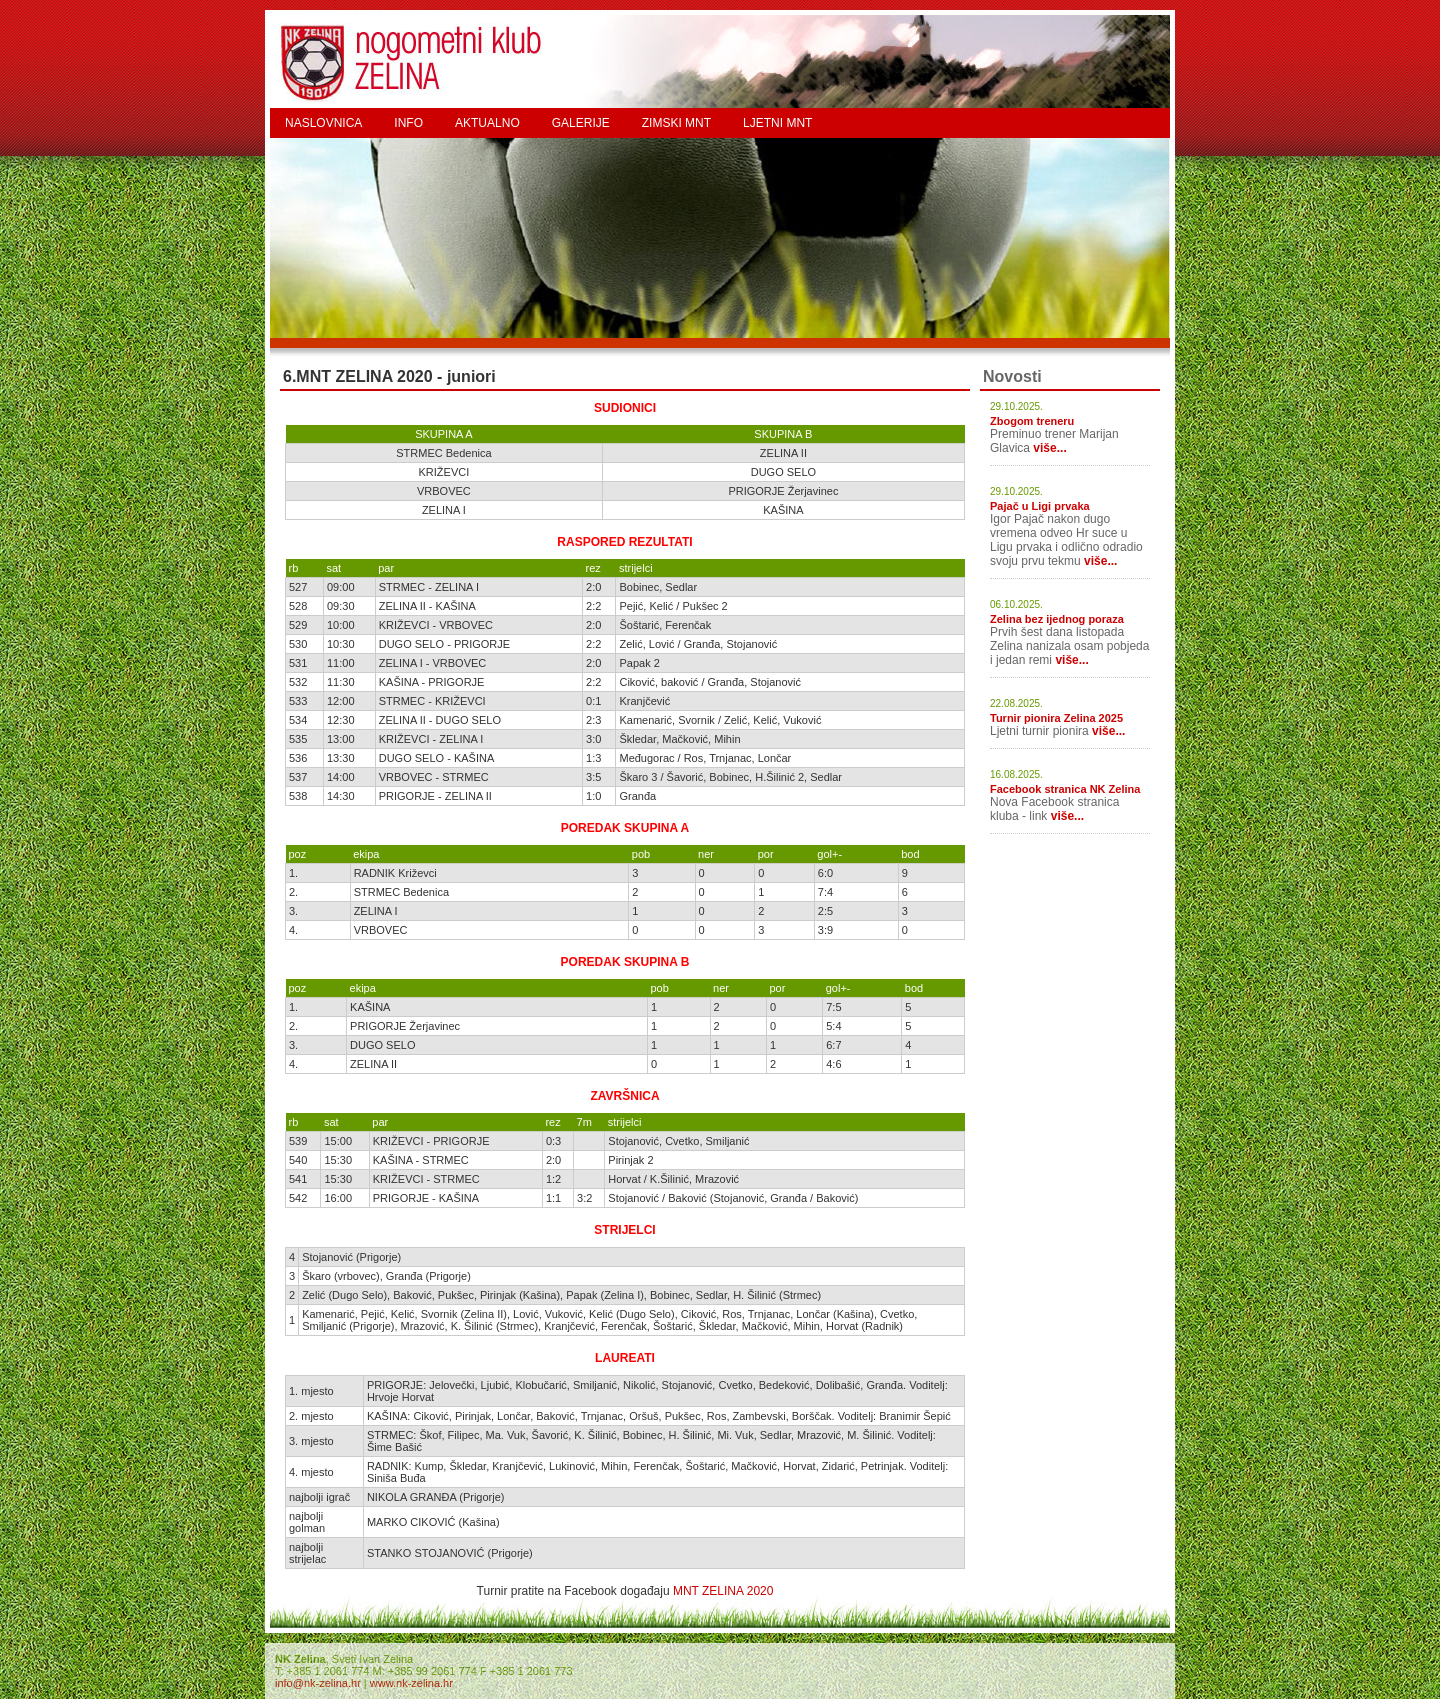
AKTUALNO (487, 123)
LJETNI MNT (777, 123)
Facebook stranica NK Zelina (1065, 789)
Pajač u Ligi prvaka (1040, 506)
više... (1049, 448)
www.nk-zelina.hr (411, 1683)
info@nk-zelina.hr (318, 1683)
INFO (408, 123)
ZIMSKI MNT (676, 123)
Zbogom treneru (1032, 421)
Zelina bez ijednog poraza (1057, 619)
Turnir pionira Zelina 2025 (1056, 718)
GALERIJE (581, 123)
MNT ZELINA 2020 (723, 1591)
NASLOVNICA (323, 123)
